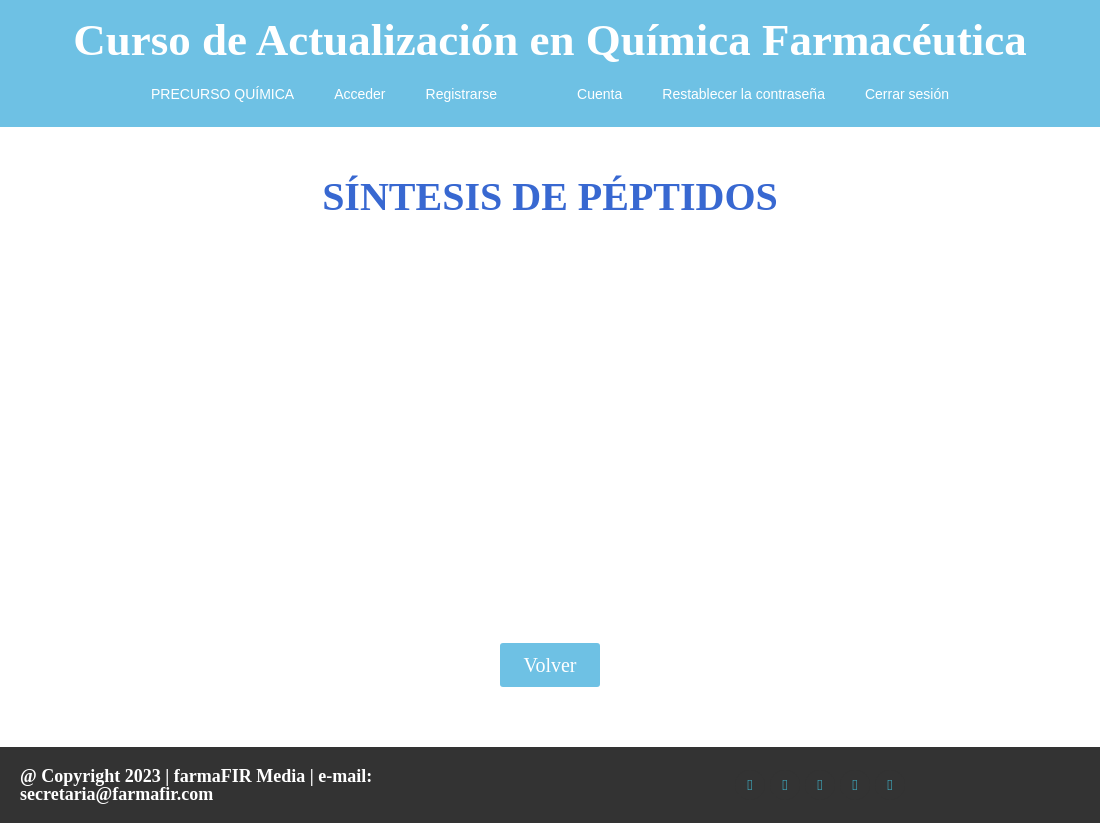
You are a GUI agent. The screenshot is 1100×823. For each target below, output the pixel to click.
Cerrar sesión (907, 94)
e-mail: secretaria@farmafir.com (196, 785)
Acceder (359, 94)
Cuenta (599, 94)
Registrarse (462, 94)
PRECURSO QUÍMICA (222, 94)
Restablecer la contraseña (743, 94)
